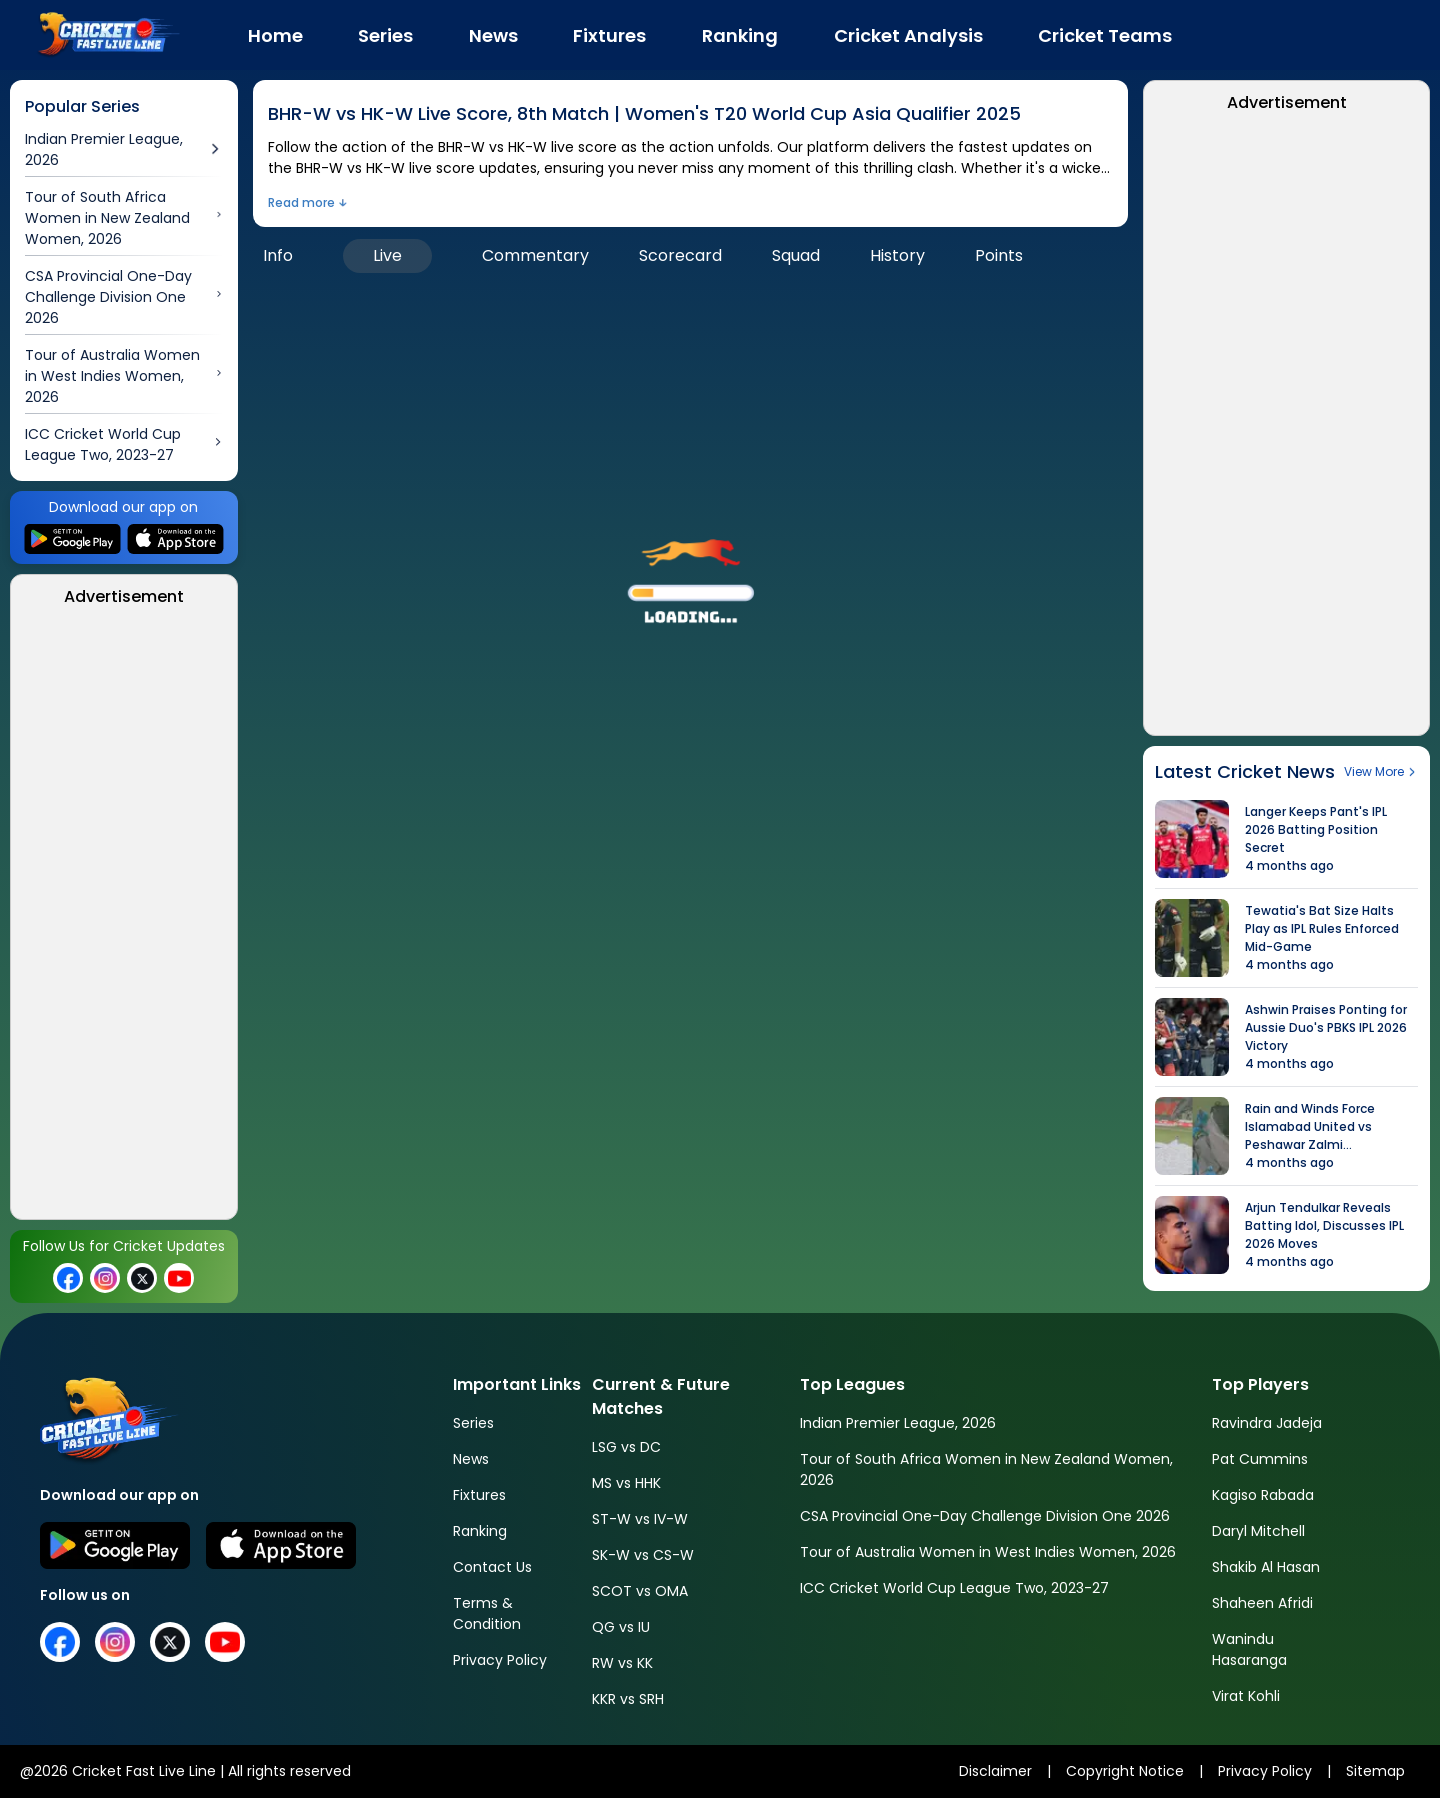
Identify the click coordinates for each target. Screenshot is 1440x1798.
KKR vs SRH (628, 1699)
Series (473, 1423)
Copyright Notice (1125, 1771)
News (471, 1459)
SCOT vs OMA (640, 1591)
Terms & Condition (487, 1613)
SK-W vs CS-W (643, 1555)
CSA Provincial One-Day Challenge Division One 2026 (985, 1516)
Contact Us (492, 1567)
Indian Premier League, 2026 (898, 1423)
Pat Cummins (1260, 1459)
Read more (301, 202)
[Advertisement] (124, 919)
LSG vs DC (626, 1447)
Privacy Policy (500, 1660)
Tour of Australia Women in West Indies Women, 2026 (988, 1552)
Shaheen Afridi (1262, 1603)
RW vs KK (622, 1663)
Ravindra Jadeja (1267, 1423)
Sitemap (1375, 1771)
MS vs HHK (626, 1483)
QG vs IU (621, 1627)
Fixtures (479, 1495)
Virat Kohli (1246, 1696)
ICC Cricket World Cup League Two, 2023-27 (954, 1588)
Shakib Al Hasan (1266, 1567)
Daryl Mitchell (1258, 1531)
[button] (691, 573)
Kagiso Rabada (1263, 1495)
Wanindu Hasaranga (1249, 1649)
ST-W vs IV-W (640, 1519)
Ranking (480, 1531)
